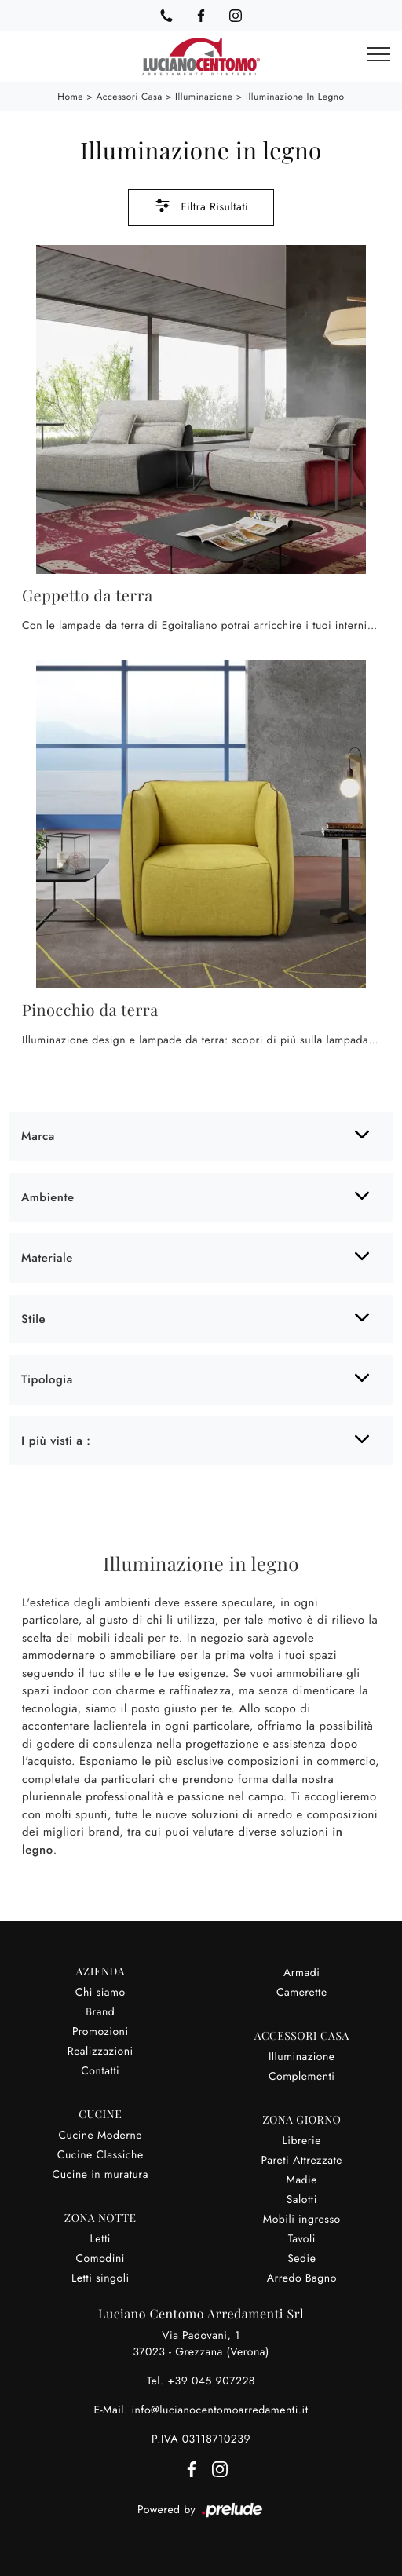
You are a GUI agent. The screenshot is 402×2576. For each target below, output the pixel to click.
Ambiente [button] (48, 1197)
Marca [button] (38, 1136)
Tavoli (302, 2239)
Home (70, 97)
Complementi (302, 2077)
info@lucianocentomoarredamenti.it (219, 2410)
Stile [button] (33, 1319)
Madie (302, 2180)
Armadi (301, 1973)
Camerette (301, 1993)
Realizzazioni (100, 2051)
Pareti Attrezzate (301, 2161)
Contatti (100, 2071)
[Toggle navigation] (378, 55)
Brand (100, 2012)
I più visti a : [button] (55, 1440)
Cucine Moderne (100, 2135)
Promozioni (100, 2032)
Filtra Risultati (201, 206)
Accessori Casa (129, 97)
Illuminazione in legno (295, 97)
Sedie (301, 2259)
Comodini (100, 2259)
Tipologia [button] (47, 1379)
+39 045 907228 (211, 2381)
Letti (100, 2239)
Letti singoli (100, 2278)
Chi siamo (100, 1993)
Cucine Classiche (100, 2155)
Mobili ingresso (302, 2219)
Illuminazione (204, 97)
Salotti (302, 2200)
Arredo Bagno (302, 2278)
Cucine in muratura (100, 2175)
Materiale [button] (47, 1257)
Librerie (302, 2141)
